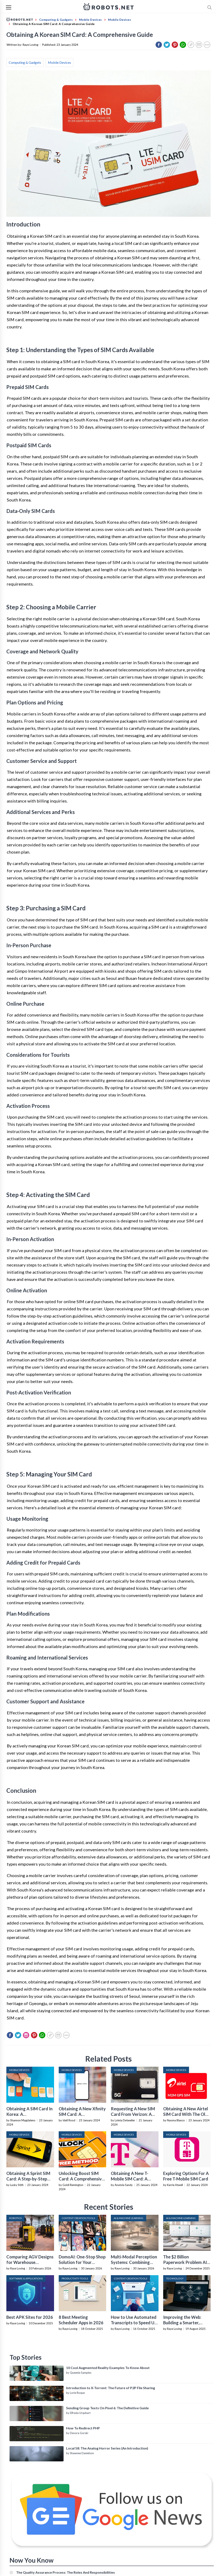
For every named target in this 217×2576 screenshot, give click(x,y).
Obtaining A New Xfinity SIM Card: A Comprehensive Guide (82, 2114)
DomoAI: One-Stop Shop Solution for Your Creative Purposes (82, 2262)
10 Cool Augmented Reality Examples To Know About (108, 2368)
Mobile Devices (59, 62)
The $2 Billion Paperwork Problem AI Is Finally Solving (185, 2262)
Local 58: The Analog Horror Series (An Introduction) (107, 2448)
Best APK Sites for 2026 (29, 2317)
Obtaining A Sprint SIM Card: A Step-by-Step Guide (28, 2179)
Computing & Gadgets (25, 62)
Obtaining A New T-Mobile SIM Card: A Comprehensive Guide (132, 2179)
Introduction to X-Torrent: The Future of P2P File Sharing (110, 2388)
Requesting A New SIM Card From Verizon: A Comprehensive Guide (133, 2114)
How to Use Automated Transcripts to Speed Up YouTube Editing (134, 2323)
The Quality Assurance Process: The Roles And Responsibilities (65, 2572)
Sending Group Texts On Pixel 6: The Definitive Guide (107, 2408)
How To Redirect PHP (83, 2428)
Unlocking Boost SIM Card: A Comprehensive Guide (81, 2179)
